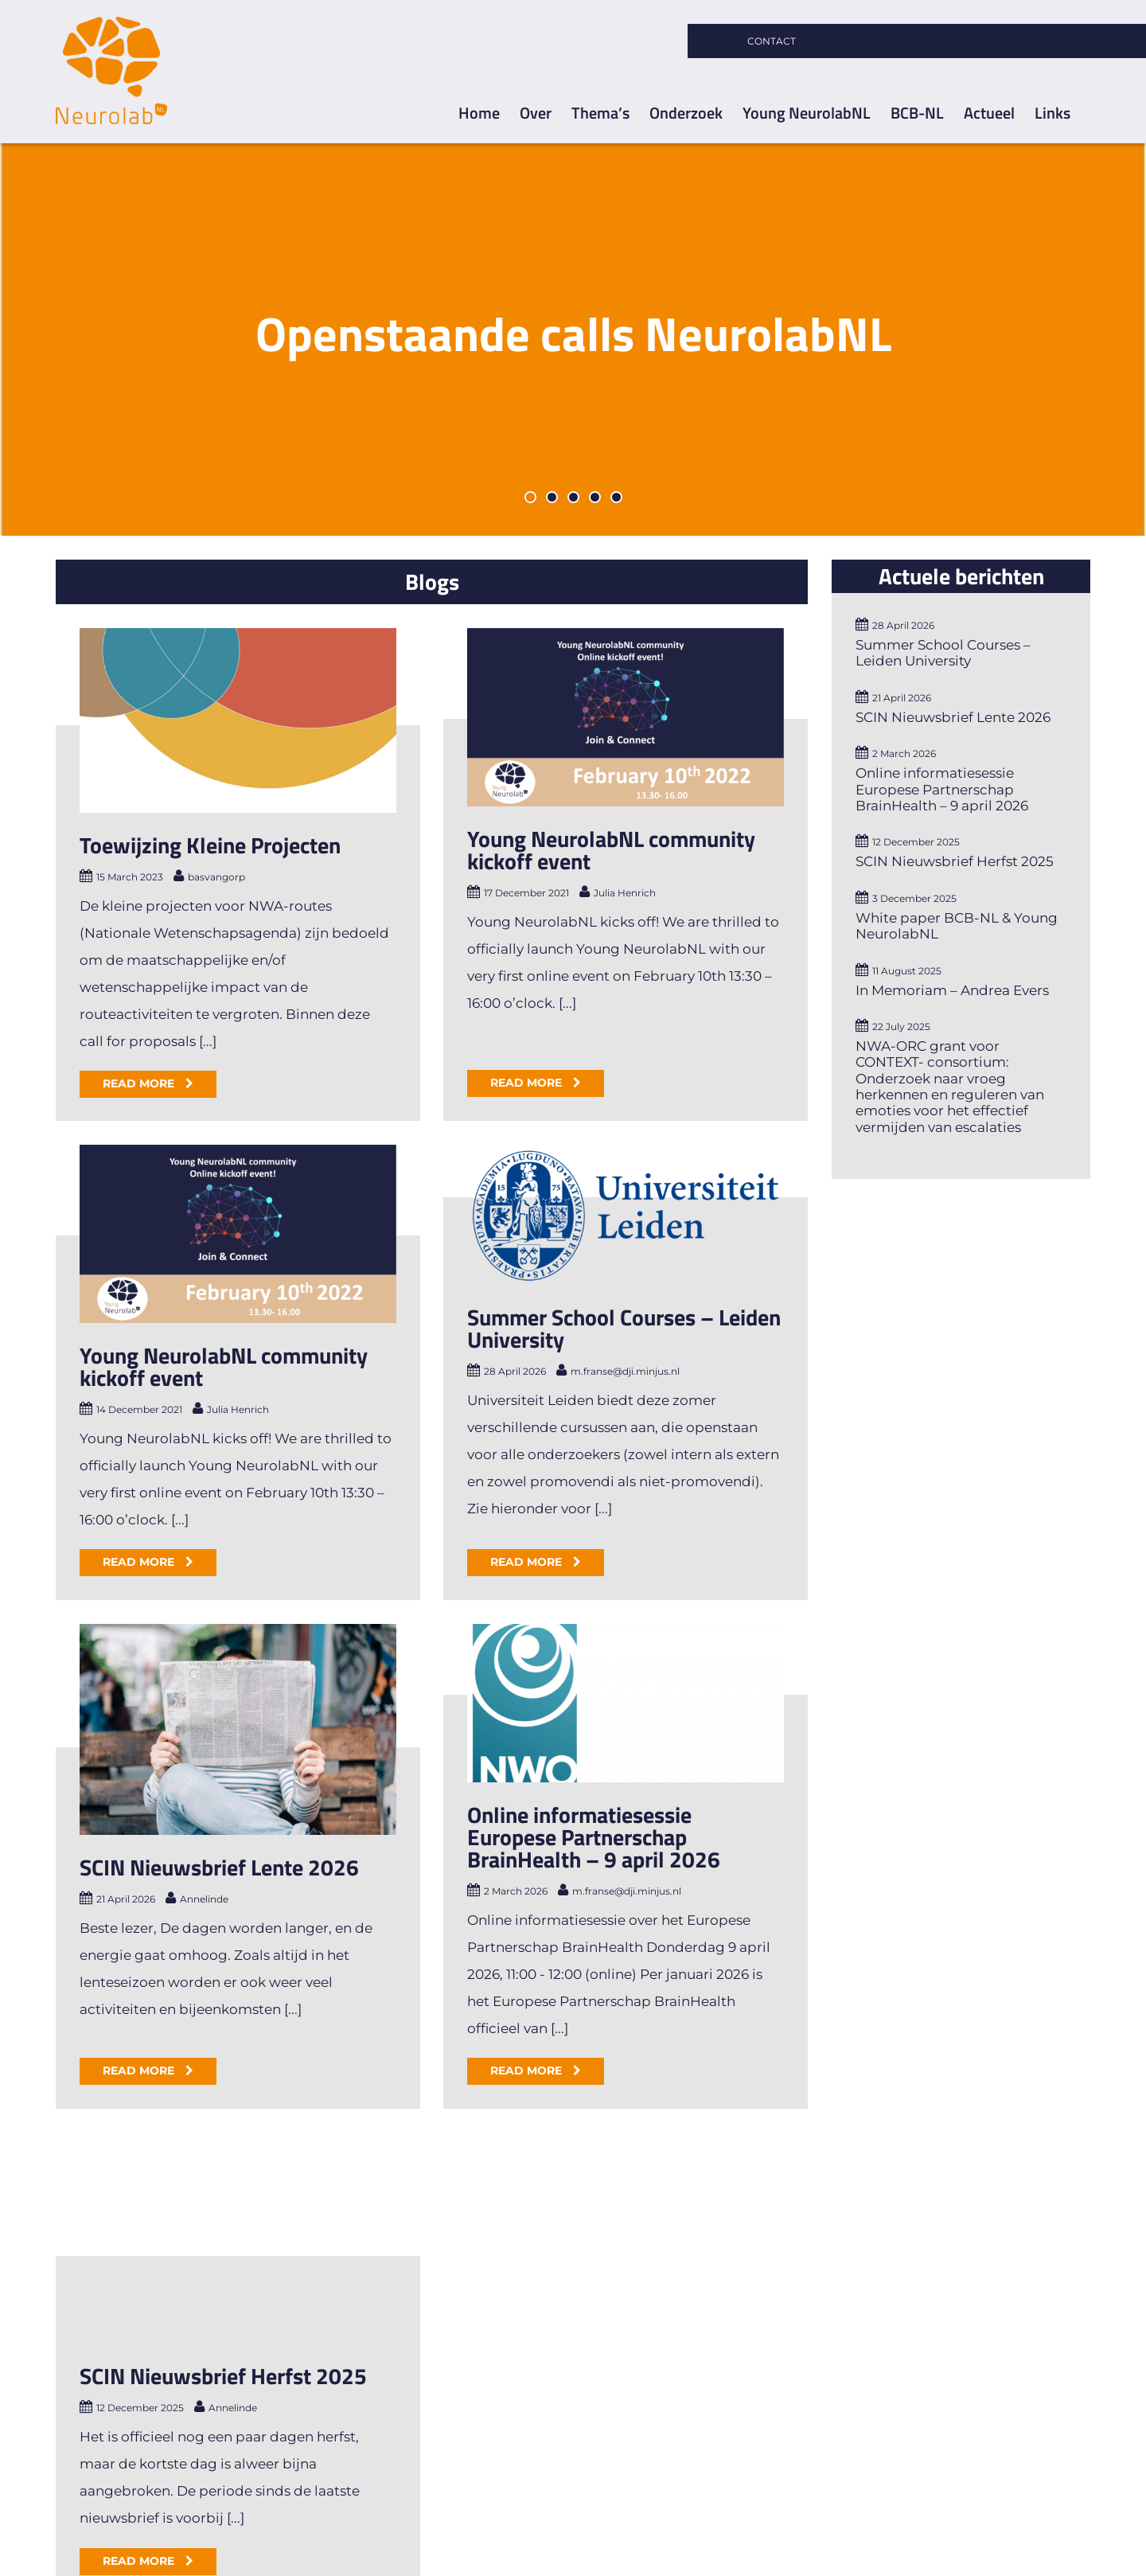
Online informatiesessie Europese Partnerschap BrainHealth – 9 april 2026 (648, 1653)
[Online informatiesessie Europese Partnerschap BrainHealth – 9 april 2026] (680, 1521)
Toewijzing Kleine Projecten (210, 845)
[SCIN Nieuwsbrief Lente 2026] (347, 1547)
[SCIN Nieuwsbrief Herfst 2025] (238, 2105)
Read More (140, 1083)
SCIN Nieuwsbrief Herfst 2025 (223, 2244)
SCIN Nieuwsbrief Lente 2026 (328, 1685)
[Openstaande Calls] (573, 339)
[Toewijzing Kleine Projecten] (238, 720)
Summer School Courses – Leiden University (460, 1349)
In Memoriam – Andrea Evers (952, 990)
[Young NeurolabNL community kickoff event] (570, 717)
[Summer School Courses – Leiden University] (461, 1235)
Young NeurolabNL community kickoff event (556, 850)
